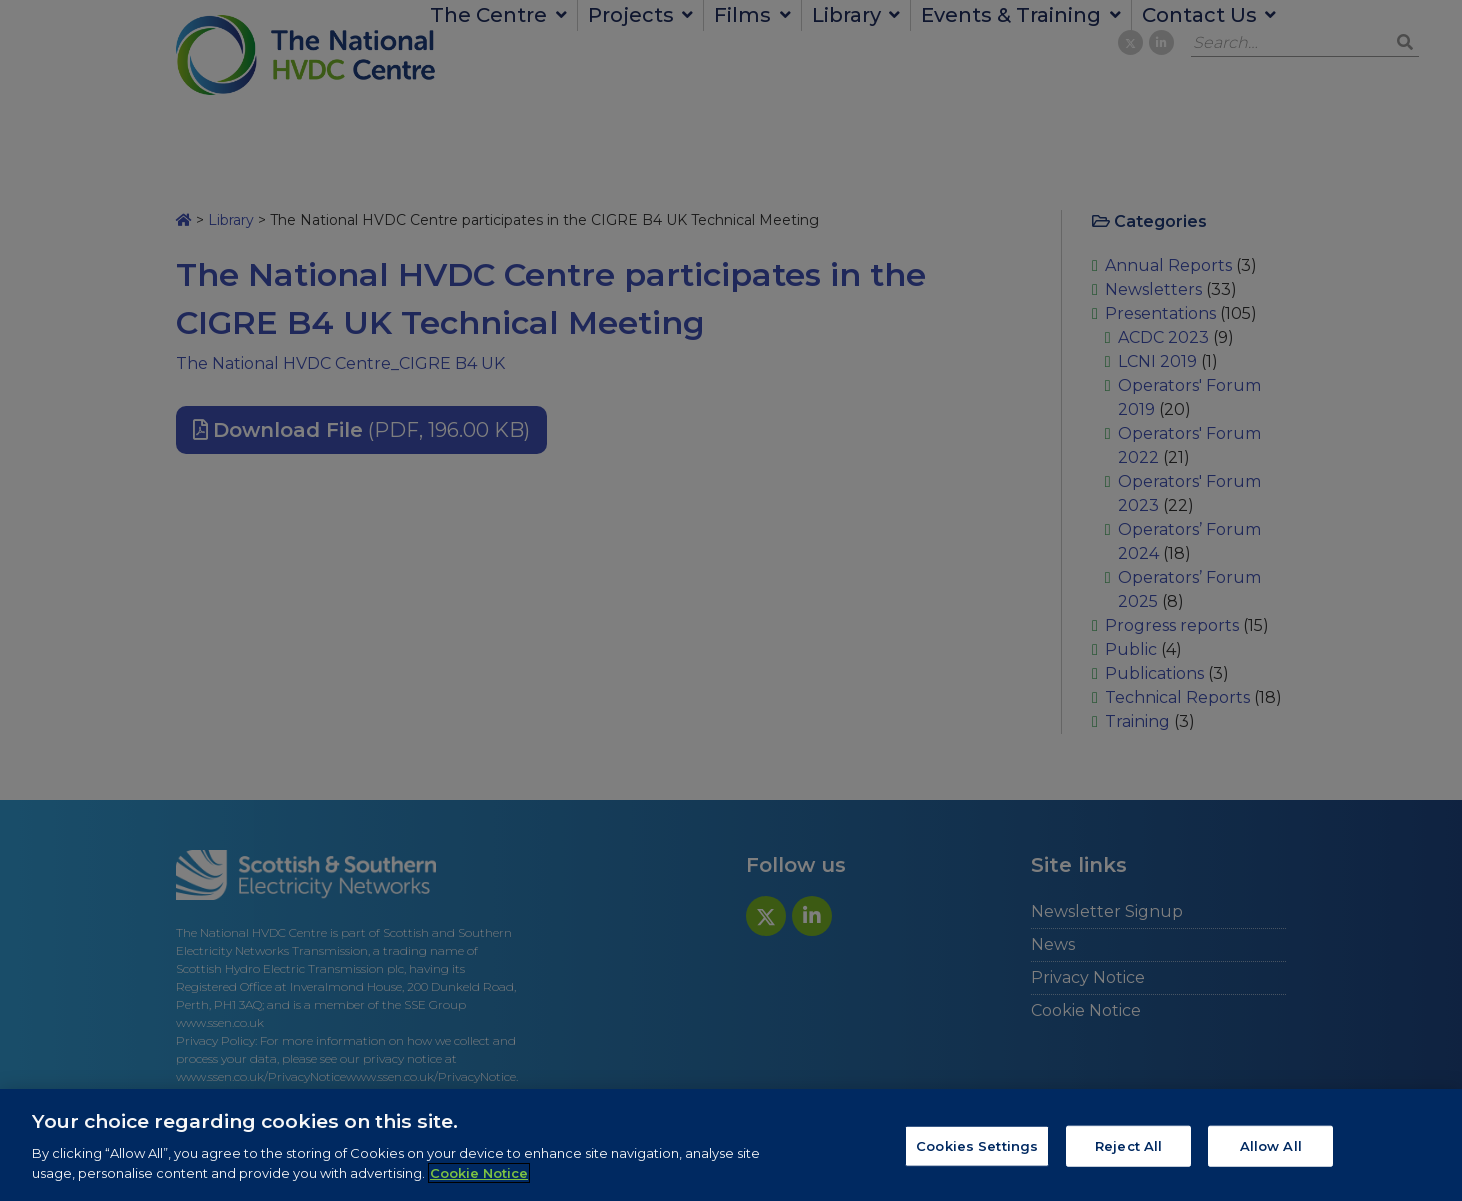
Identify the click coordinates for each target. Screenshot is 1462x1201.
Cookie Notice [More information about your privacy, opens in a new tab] (479, 1179)
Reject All (1128, 1152)
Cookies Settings (977, 1152)
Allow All (1271, 1152)
